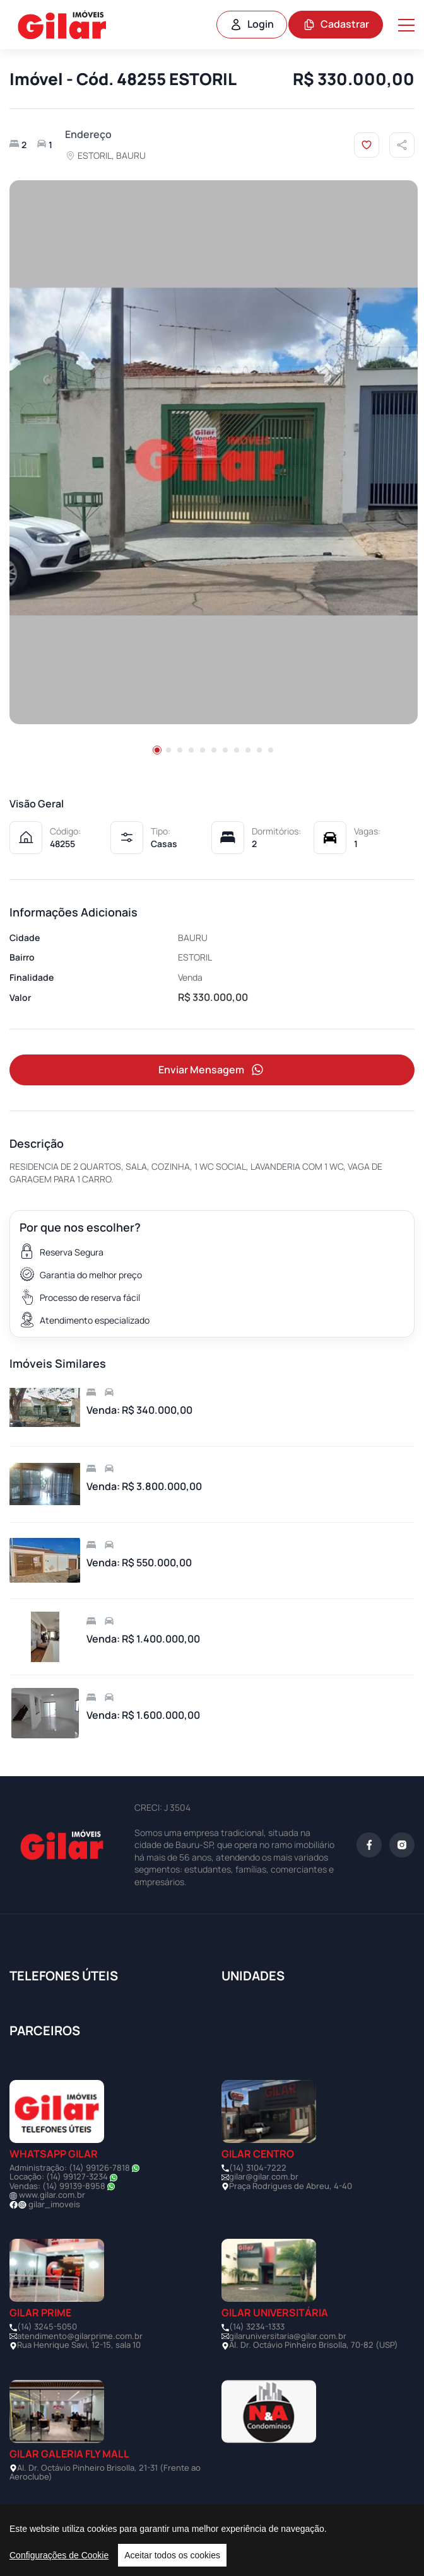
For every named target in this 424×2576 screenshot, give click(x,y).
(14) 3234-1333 (257, 2326)
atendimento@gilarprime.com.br (80, 2335)
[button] (157, 750)
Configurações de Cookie (59, 2555)
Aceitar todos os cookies (172, 2555)
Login (252, 24)
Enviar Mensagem (212, 1069)
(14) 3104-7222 (257, 2167)
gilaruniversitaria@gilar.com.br (287, 2335)
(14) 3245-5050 (47, 2326)
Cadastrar (336, 24)
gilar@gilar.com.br (263, 2176)
